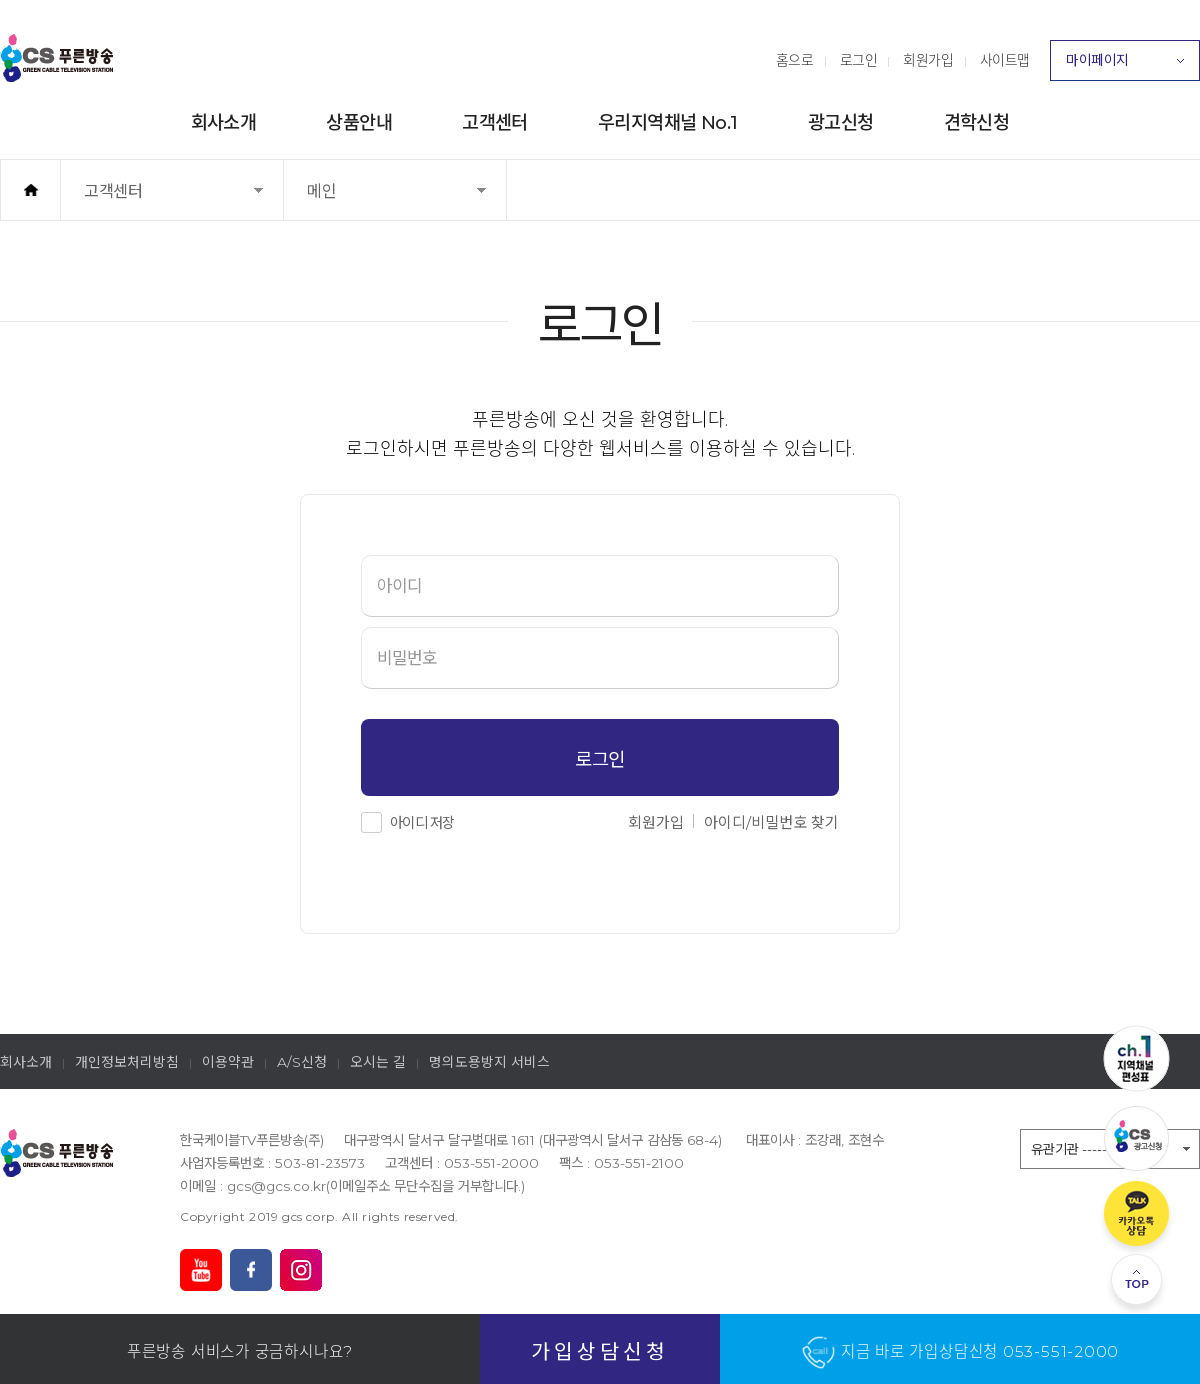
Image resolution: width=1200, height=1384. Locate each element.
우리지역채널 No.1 (668, 122)
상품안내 (359, 122)
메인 (354, 200)
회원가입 (928, 60)
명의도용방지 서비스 (489, 1062)
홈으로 (795, 60)
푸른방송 (57, 58)
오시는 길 (378, 1062)
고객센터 (495, 122)
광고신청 (841, 122)
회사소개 (224, 122)
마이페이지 (1125, 66)
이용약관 (228, 1062)
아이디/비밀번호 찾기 (771, 822)
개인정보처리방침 (127, 1062)
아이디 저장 (422, 823)
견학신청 (977, 122)
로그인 (859, 60)
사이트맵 (1005, 60)
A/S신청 (302, 1062)
